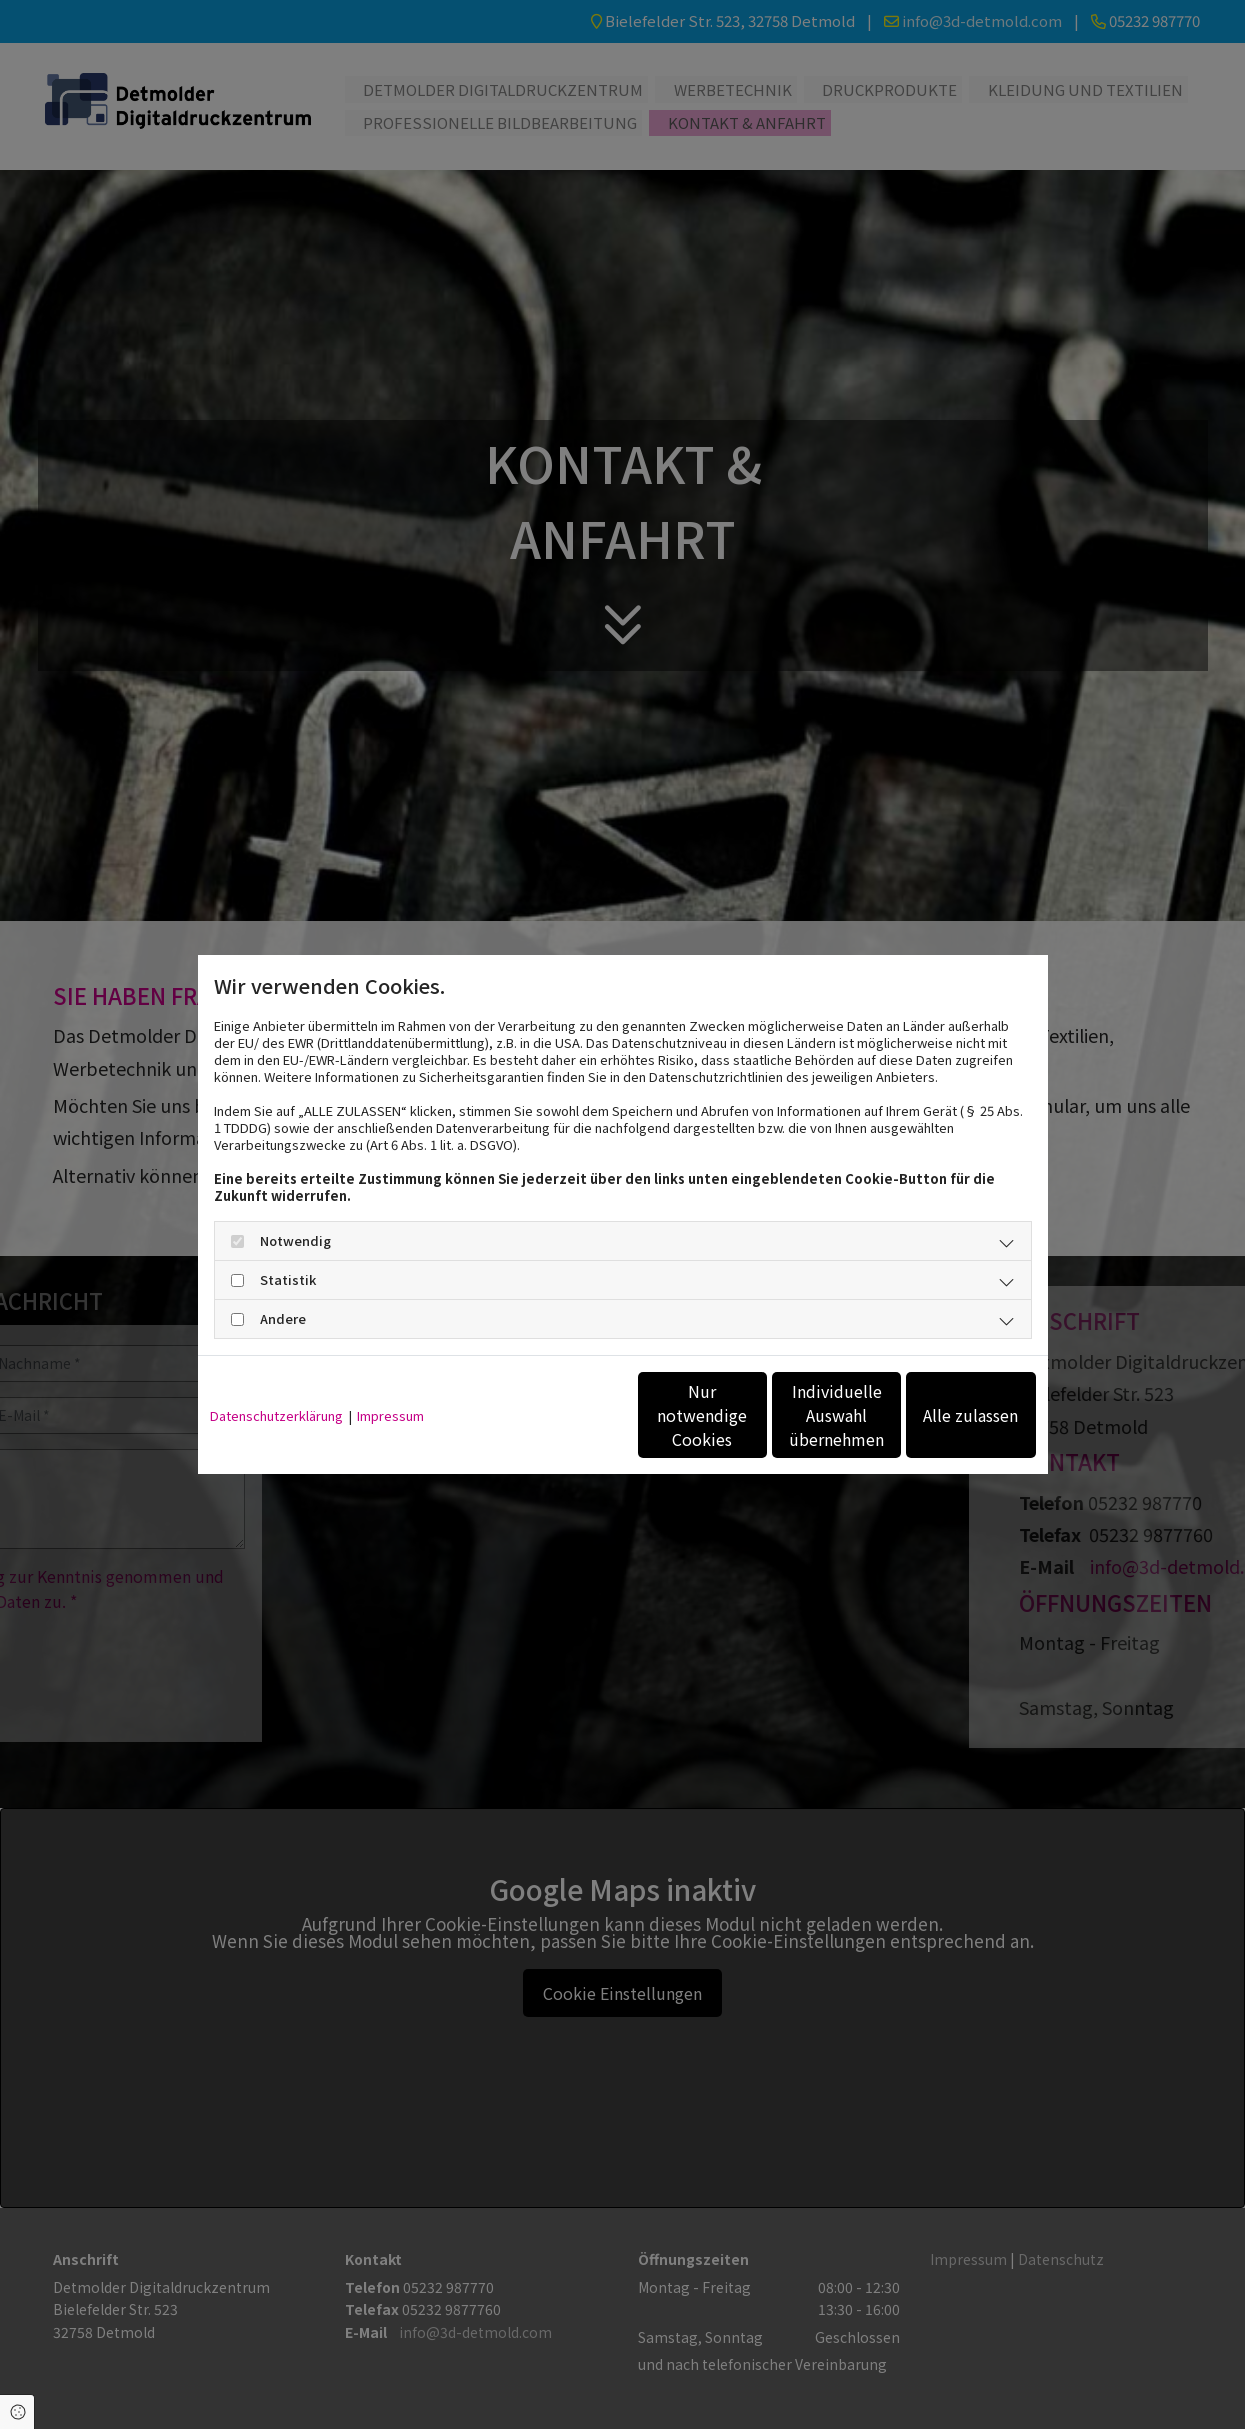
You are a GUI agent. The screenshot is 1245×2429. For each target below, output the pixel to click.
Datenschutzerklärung (276, 1415)
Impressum (390, 1415)
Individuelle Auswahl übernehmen (753, 1415)
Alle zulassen (943, 1415)
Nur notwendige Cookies (563, 1415)
